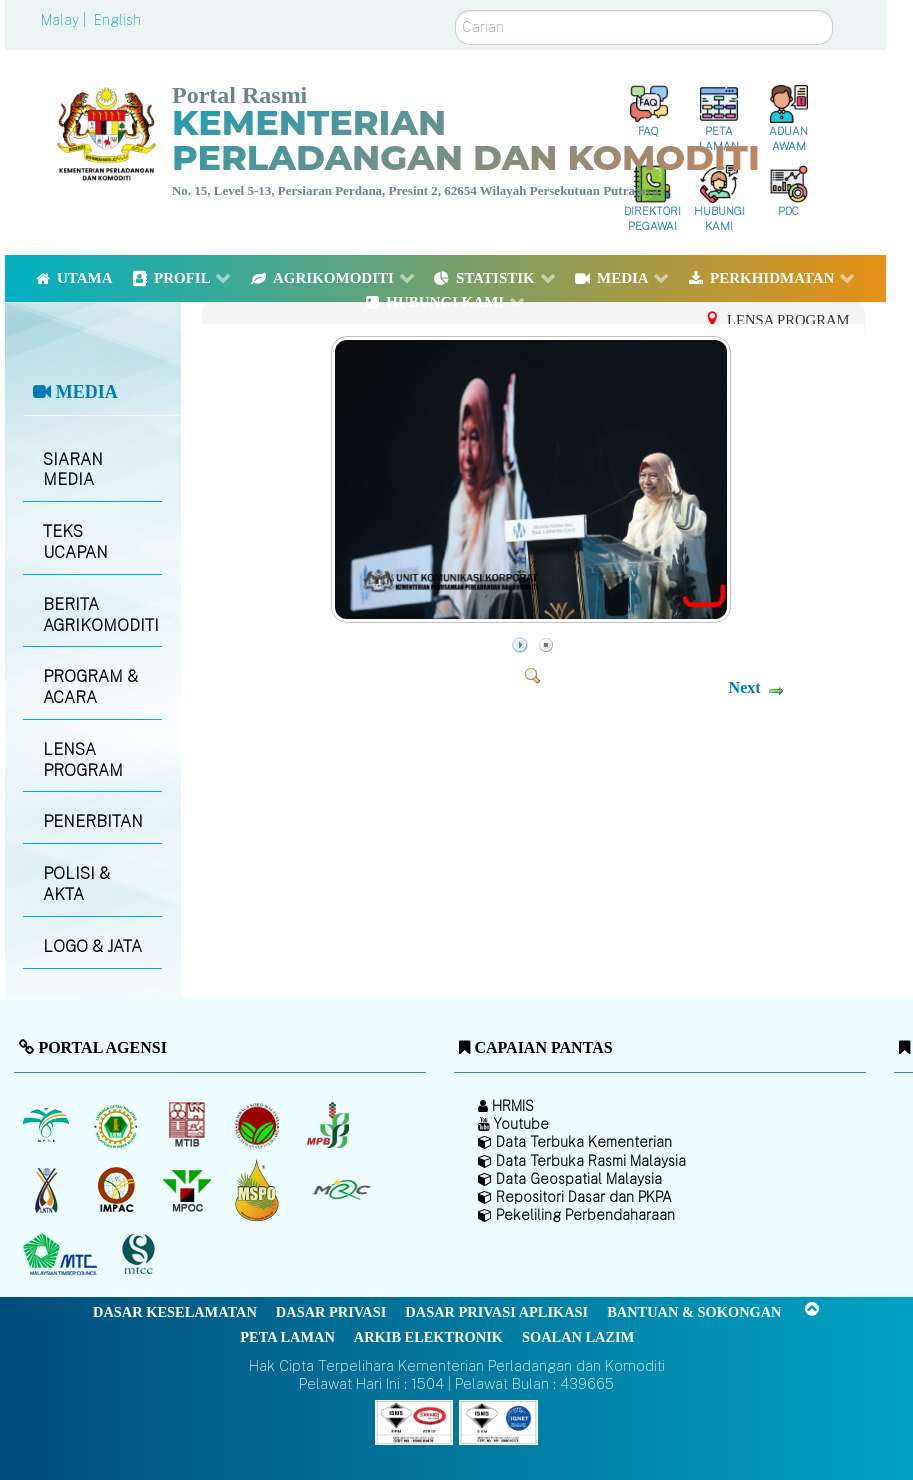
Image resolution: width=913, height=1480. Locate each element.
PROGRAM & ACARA (90, 687)
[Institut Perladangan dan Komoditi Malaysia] (118, 1190)
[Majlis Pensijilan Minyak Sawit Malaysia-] (259, 1189)
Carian (455, 10)
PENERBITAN (93, 821)
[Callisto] (414, 1420)
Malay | (65, 20)
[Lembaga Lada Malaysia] (329, 1125)
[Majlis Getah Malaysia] (340, 1190)
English (117, 20)
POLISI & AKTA (76, 884)
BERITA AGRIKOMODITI (101, 615)
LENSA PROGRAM (83, 760)
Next (745, 687)
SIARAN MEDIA (73, 470)
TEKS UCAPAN (75, 542)
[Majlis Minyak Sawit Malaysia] (188, 1190)
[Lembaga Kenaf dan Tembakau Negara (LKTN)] (47, 1190)
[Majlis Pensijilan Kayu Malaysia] (141, 1254)
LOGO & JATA (92, 946)
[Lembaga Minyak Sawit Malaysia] (47, 1125)
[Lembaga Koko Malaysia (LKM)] (259, 1125)
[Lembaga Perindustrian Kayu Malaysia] (188, 1125)
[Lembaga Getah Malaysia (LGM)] (118, 1125)
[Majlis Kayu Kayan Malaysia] (62, 1255)
